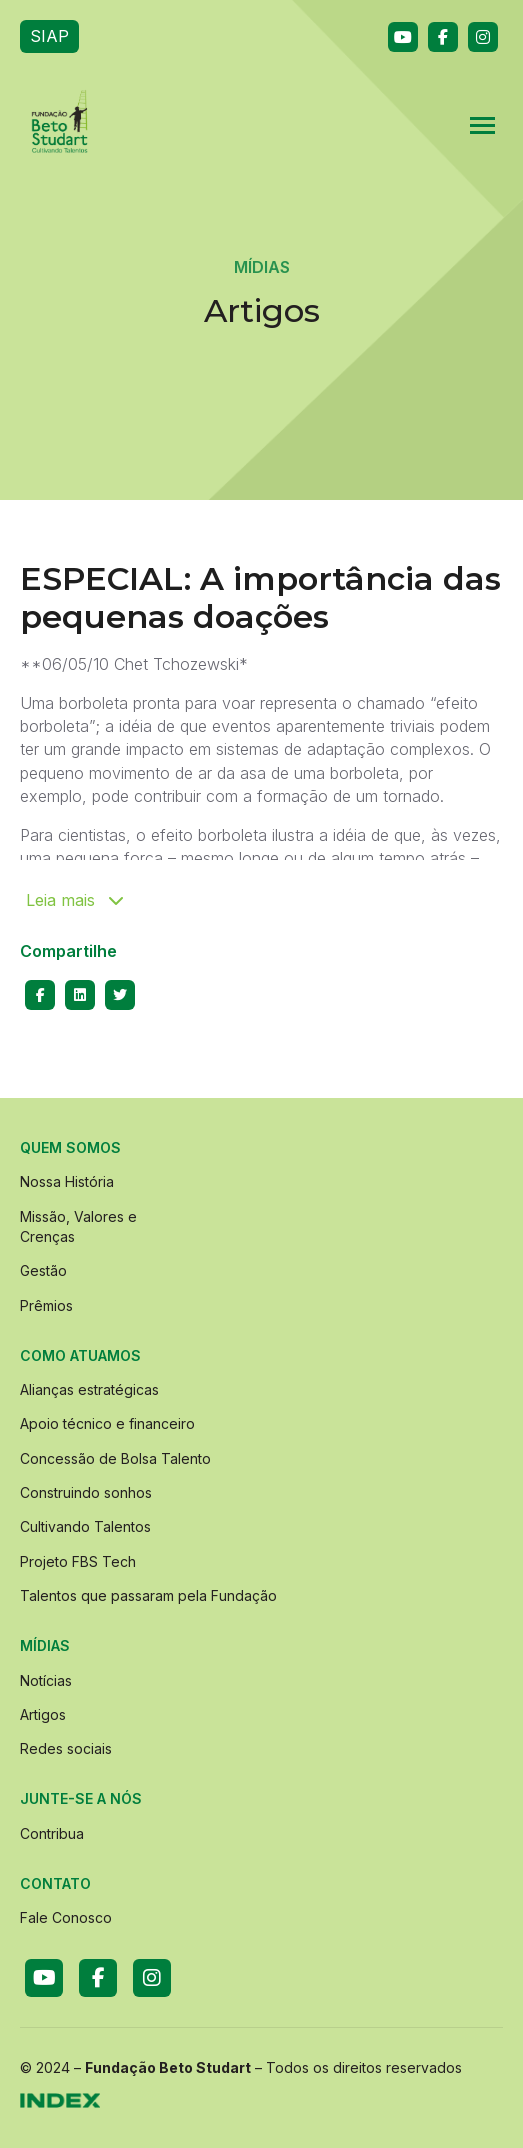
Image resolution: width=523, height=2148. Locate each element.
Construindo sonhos (86, 1492)
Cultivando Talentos (85, 1526)
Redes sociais (66, 1748)
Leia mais (75, 900)
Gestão (43, 1270)
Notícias (46, 1680)
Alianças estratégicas (89, 1389)
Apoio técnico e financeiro (107, 1423)
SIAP (49, 36)
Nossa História (67, 1181)
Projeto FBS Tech (78, 1561)
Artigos (43, 1714)
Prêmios (46, 1305)
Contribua (52, 1833)
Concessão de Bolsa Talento (115, 1458)
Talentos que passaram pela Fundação (148, 1595)
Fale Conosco (66, 1917)
